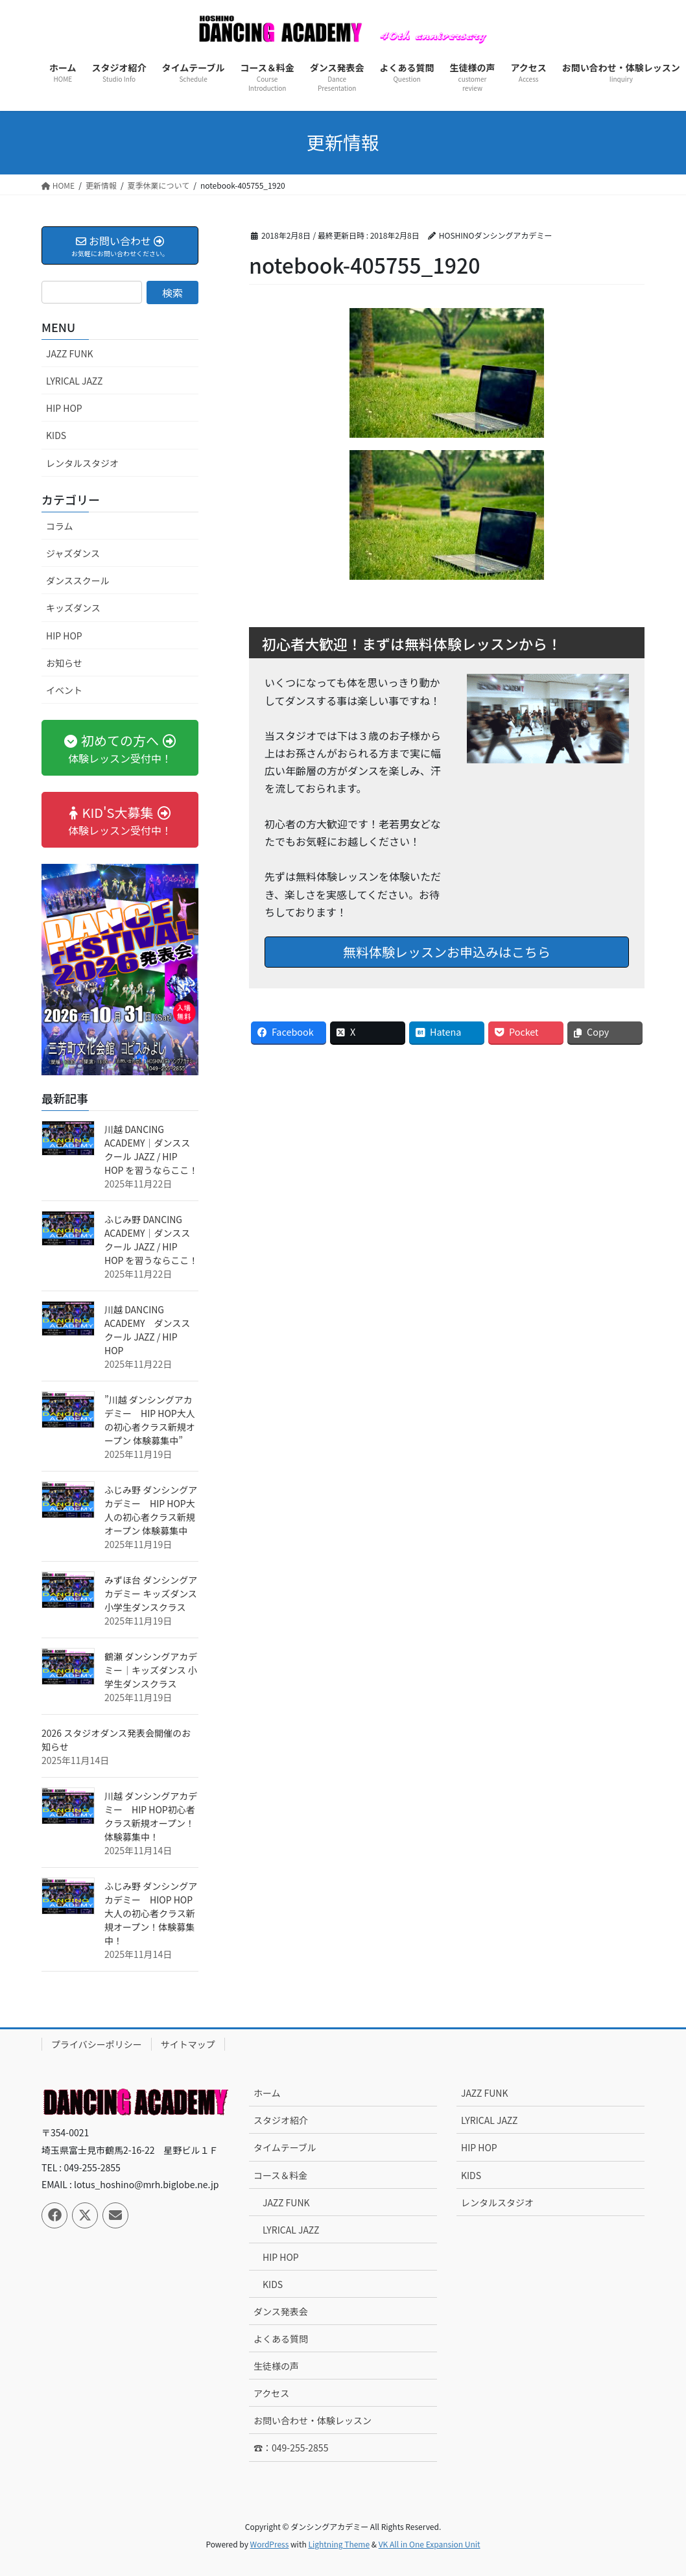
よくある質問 (281, 2338)
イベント (64, 690)
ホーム (267, 2092)
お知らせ (64, 662)
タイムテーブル (285, 2147)
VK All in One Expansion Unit (429, 2543)
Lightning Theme (339, 2543)
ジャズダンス (73, 553)
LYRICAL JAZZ (74, 380)
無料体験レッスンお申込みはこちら (446, 951)
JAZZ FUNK (69, 353)
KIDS (56, 435)
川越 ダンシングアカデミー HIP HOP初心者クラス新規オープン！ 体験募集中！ (150, 1816)
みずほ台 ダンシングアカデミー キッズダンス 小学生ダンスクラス (150, 1593)
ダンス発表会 (281, 2311)
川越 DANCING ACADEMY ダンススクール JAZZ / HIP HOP (147, 1330)
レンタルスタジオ (82, 463)
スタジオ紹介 (281, 2120)
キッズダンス (73, 607)
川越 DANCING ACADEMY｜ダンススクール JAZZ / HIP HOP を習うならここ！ (151, 1149)
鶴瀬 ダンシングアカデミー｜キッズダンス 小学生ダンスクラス (150, 1670)
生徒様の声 (276, 2365)
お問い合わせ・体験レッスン (313, 2420)
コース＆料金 (280, 2175)
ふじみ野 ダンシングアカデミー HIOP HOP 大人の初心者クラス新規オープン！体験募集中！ (150, 1913)
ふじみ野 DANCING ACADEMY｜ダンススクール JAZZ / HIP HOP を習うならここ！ (151, 1240)
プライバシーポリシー (96, 2044)
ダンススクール (78, 580)
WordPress (269, 2543)
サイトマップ (188, 2044)
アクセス (271, 2393)
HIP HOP (64, 407)
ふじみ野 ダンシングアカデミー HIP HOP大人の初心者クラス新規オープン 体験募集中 (150, 1510)
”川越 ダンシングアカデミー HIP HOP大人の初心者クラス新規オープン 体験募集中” (149, 1420)
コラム (59, 525)
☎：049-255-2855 (291, 2447)
